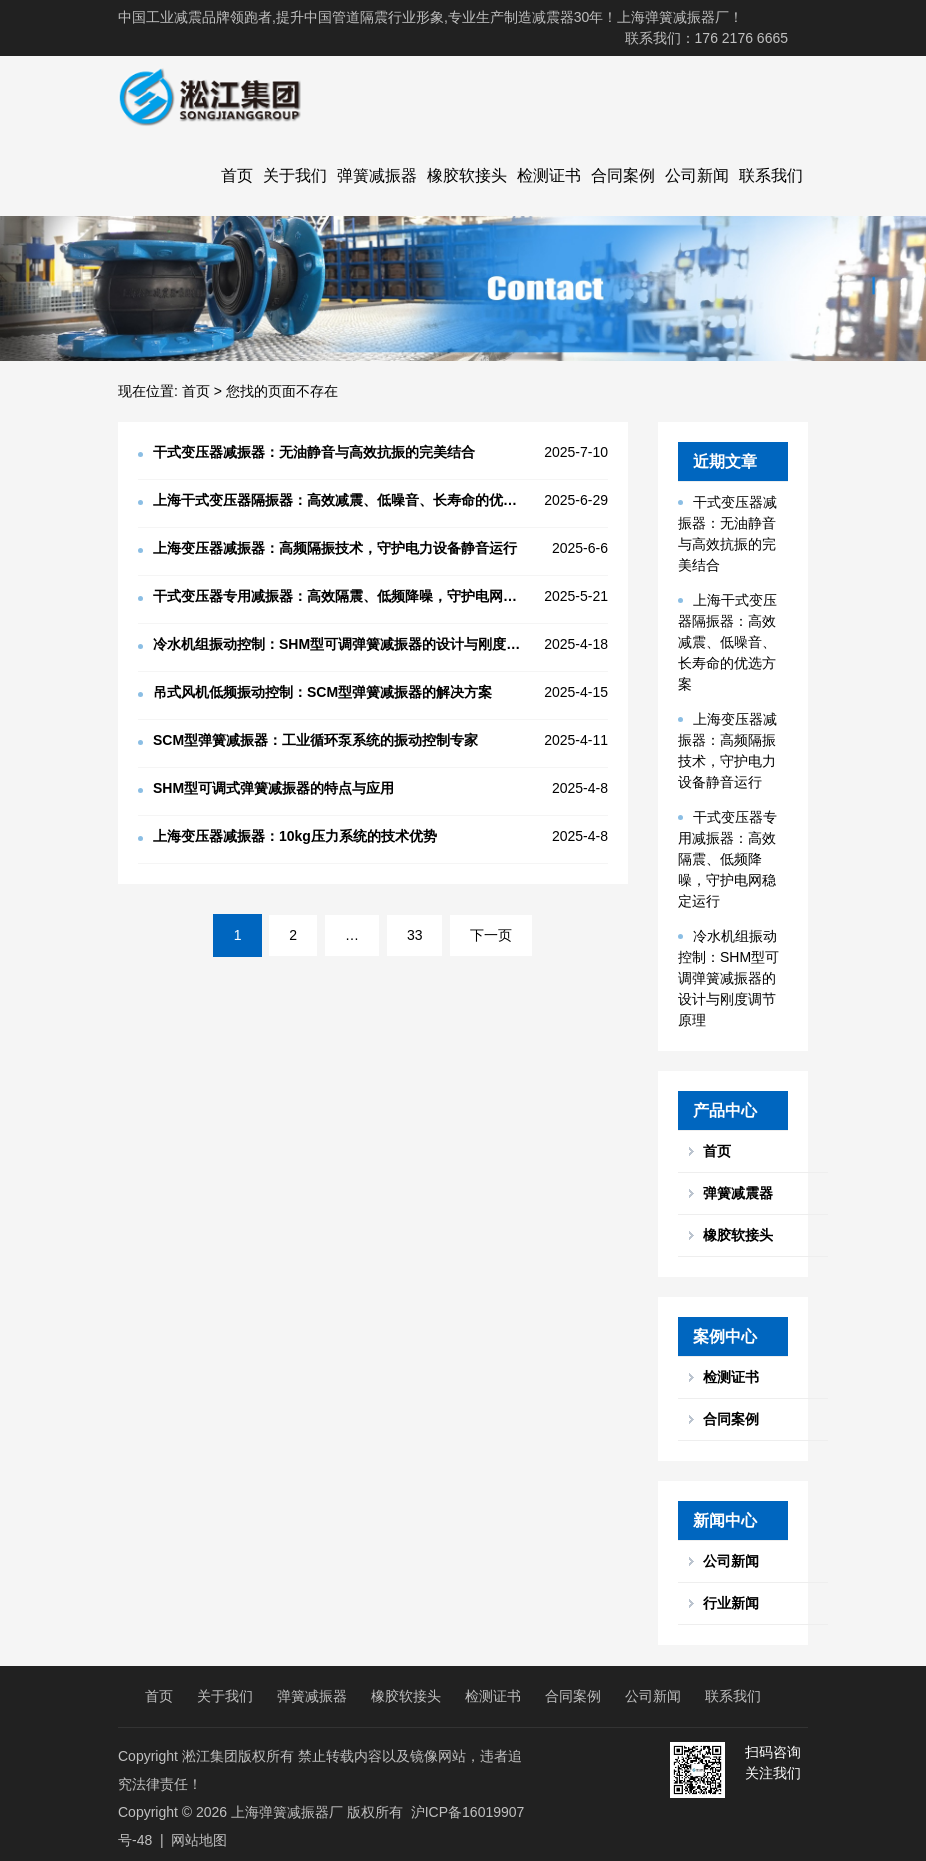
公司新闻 (697, 175)
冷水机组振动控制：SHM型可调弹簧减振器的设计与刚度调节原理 (728, 978)
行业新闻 (731, 1603)
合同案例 (623, 175)
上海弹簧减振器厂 (287, 1812)
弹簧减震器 (738, 1193)
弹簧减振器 (377, 175)
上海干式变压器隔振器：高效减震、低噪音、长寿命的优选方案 (727, 642)
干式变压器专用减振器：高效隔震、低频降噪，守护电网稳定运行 (727, 859)
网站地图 (199, 1840)
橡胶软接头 (467, 175)
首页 (237, 175)
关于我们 (295, 175)
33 (415, 935)
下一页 (491, 935)
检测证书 (549, 175)
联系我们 (771, 175)
